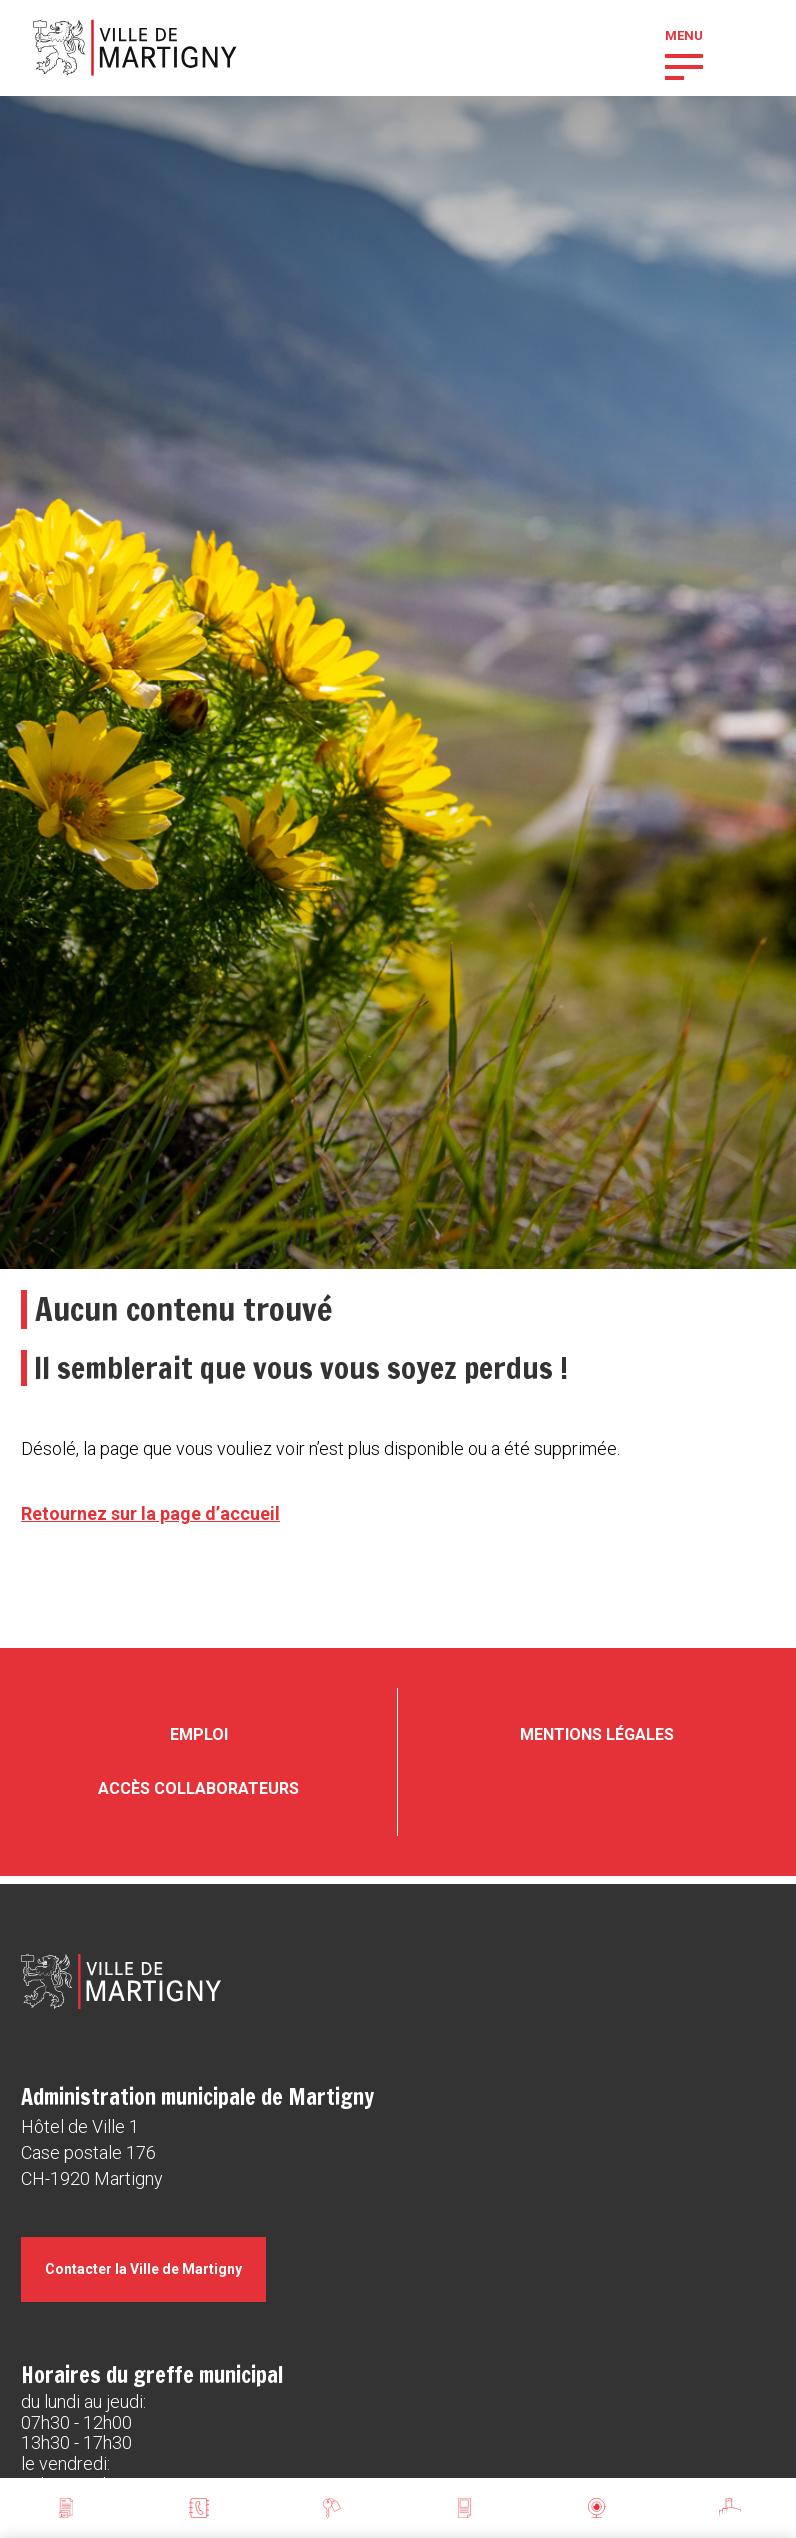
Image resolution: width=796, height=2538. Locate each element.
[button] (684, 65)
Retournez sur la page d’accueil (150, 1513)
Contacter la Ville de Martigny (143, 2269)
